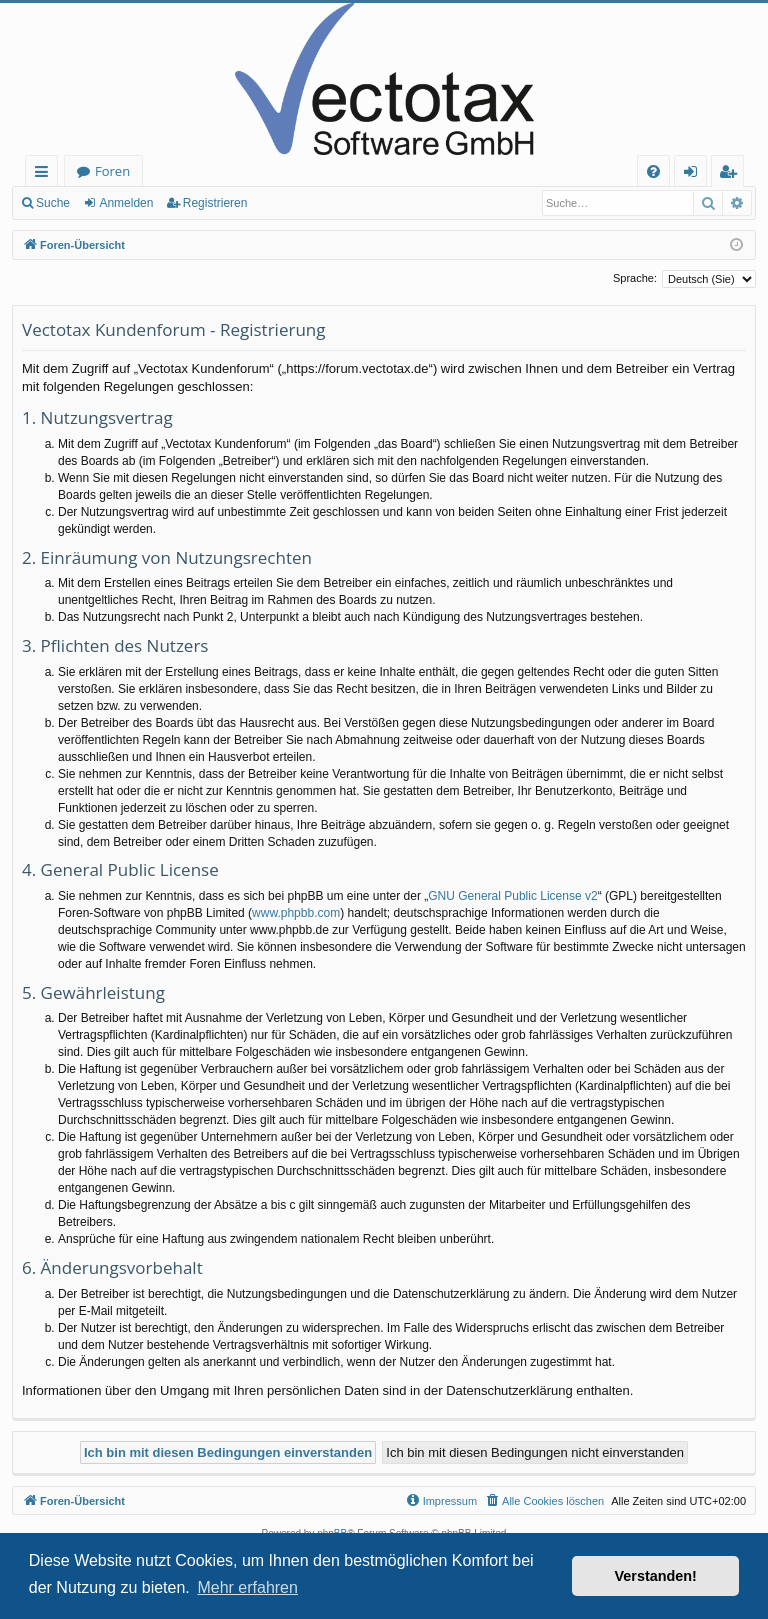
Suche (53, 203)
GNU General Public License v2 (512, 896)
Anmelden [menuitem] (696, 174)
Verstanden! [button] (656, 1576)
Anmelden (126, 203)
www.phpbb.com (296, 913)
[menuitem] (653, 171)
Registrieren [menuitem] (732, 174)
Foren (112, 171)
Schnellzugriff (45, 174)
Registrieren (215, 203)
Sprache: (635, 278)
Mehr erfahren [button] (247, 1587)
